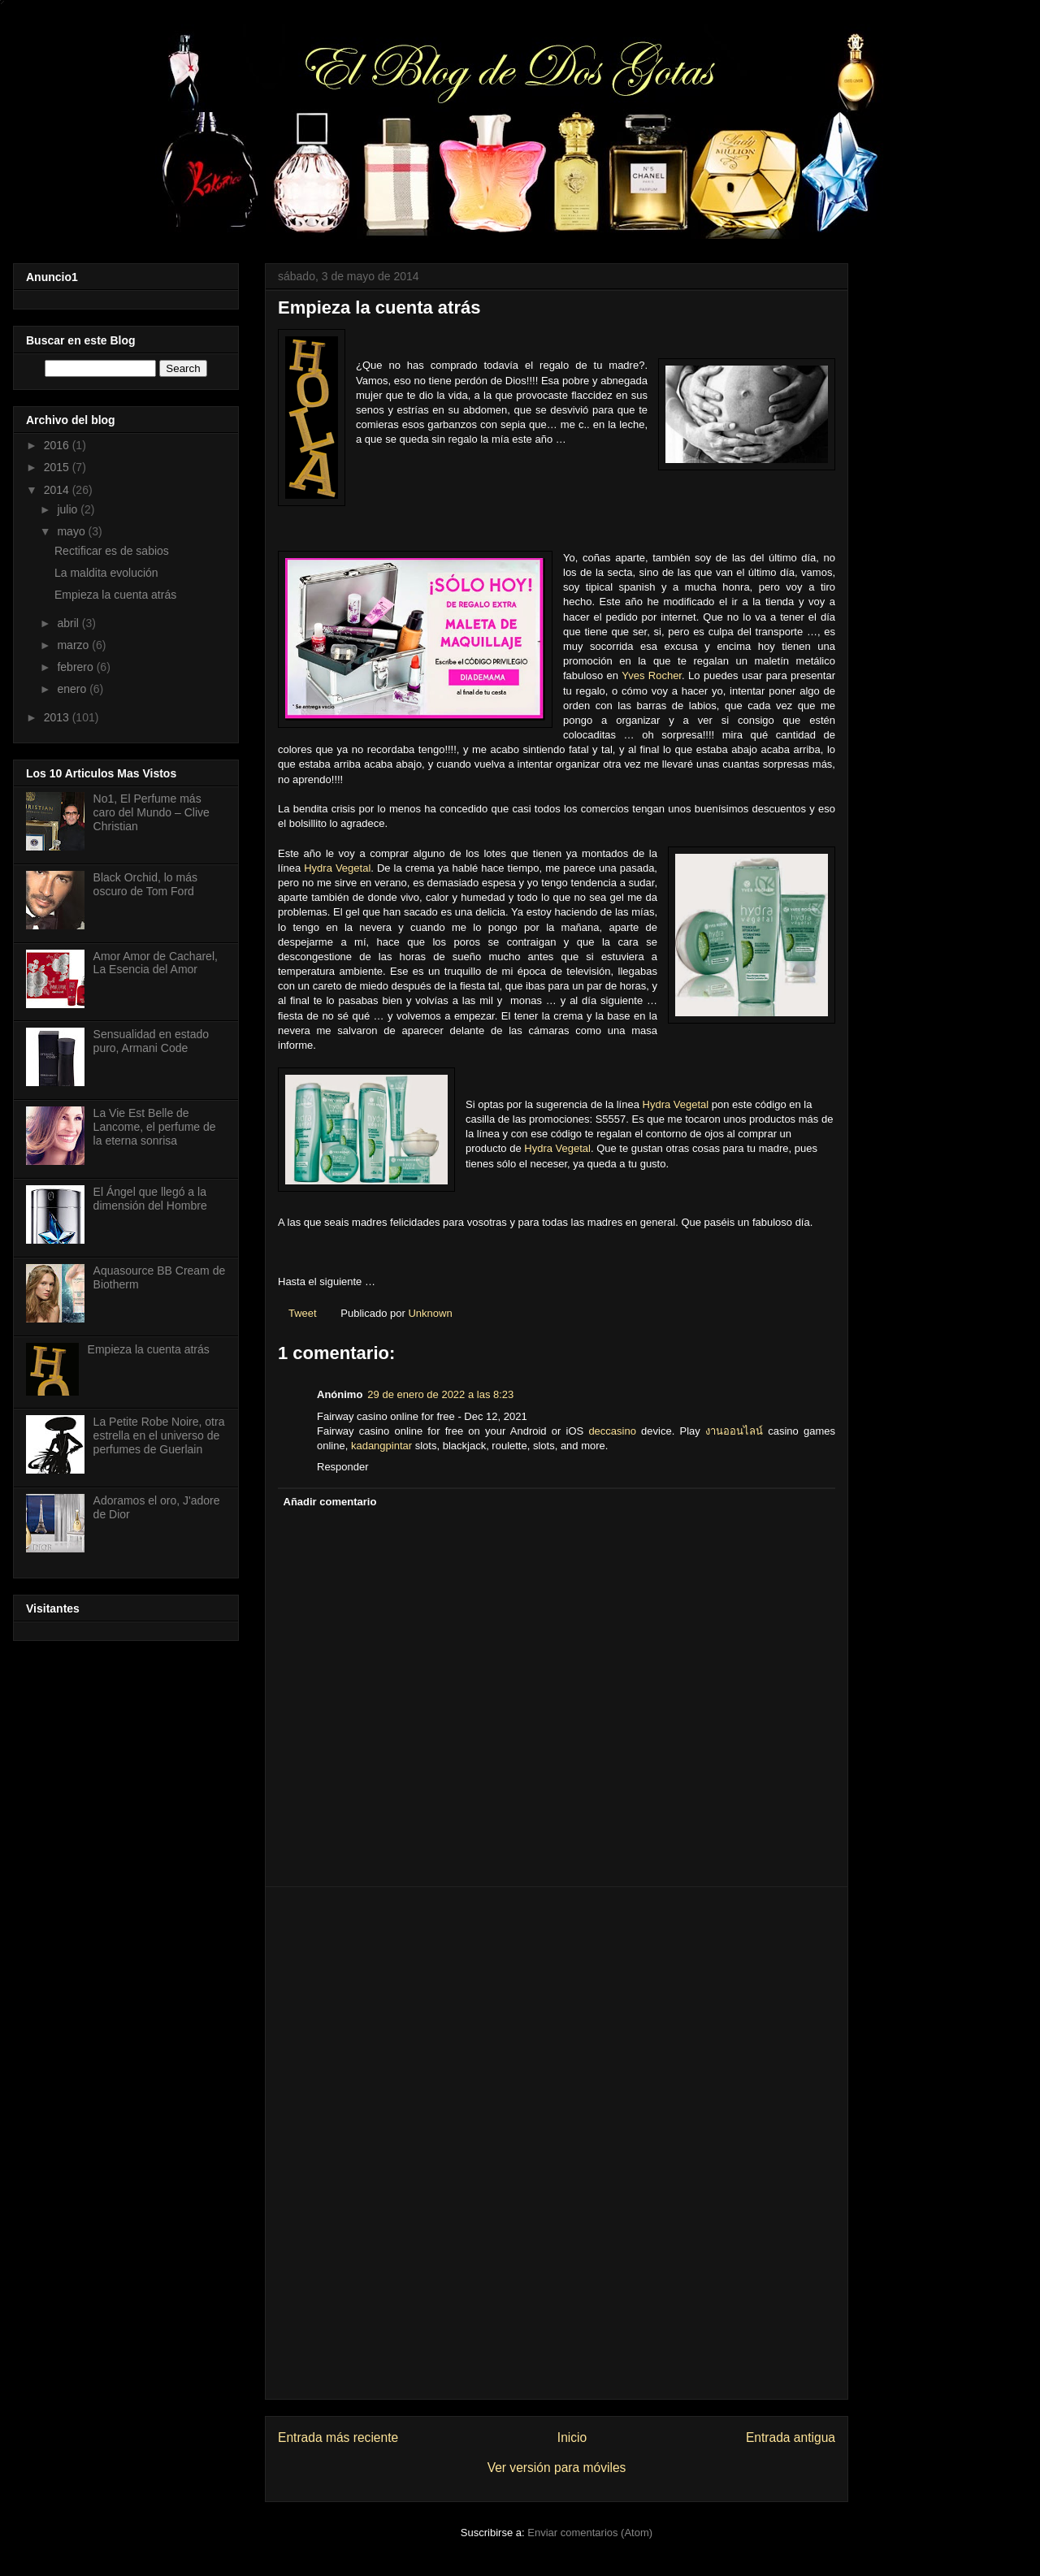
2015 (58, 467)
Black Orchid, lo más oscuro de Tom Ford (145, 884)
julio (68, 509)
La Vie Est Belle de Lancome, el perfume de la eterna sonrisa (154, 1126)
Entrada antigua (790, 2437)
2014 (58, 489)
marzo (74, 645)
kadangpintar (381, 1446)
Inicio (572, 2437)
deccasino (612, 1431)
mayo (72, 531)
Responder (343, 1467)
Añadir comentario (330, 1502)
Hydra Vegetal (337, 868)
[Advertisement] (557, 2143)
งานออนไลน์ (734, 1431)
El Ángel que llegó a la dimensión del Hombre (150, 1198)
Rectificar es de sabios (111, 550)
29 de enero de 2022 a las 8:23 (440, 1394)
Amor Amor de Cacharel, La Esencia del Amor (155, 963)
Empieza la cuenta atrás (115, 594)
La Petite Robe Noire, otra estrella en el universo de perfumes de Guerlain (159, 1435)
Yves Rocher (652, 675)
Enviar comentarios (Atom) (589, 2532)
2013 (58, 717)
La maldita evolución (106, 572)
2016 (58, 445)
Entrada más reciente (338, 2437)
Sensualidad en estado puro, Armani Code (151, 1041)
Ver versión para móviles (557, 2467)
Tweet (302, 1313)
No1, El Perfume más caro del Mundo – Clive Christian (151, 812)
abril (69, 623)
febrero (76, 666)
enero (73, 688)
